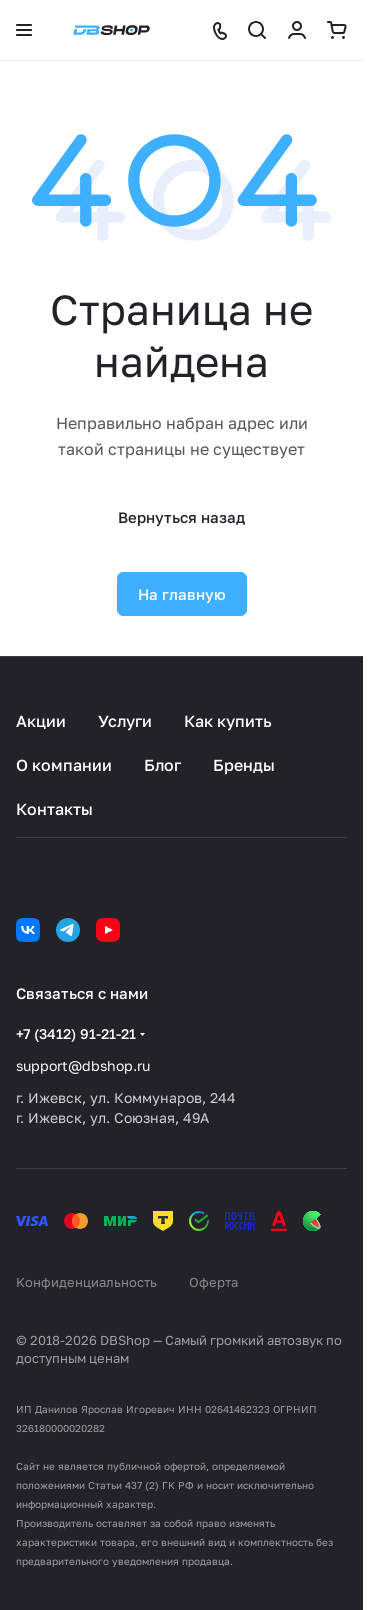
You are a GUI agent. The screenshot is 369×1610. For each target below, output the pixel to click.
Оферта (213, 1282)
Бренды (244, 765)
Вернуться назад (181, 517)
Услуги (125, 721)
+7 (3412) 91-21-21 (76, 1033)
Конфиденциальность (86, 1282)
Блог (162, 765)
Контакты (54, 809)
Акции (41, 721)
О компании (64, 765)
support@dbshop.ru (83, 1065)
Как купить (228, 721)
